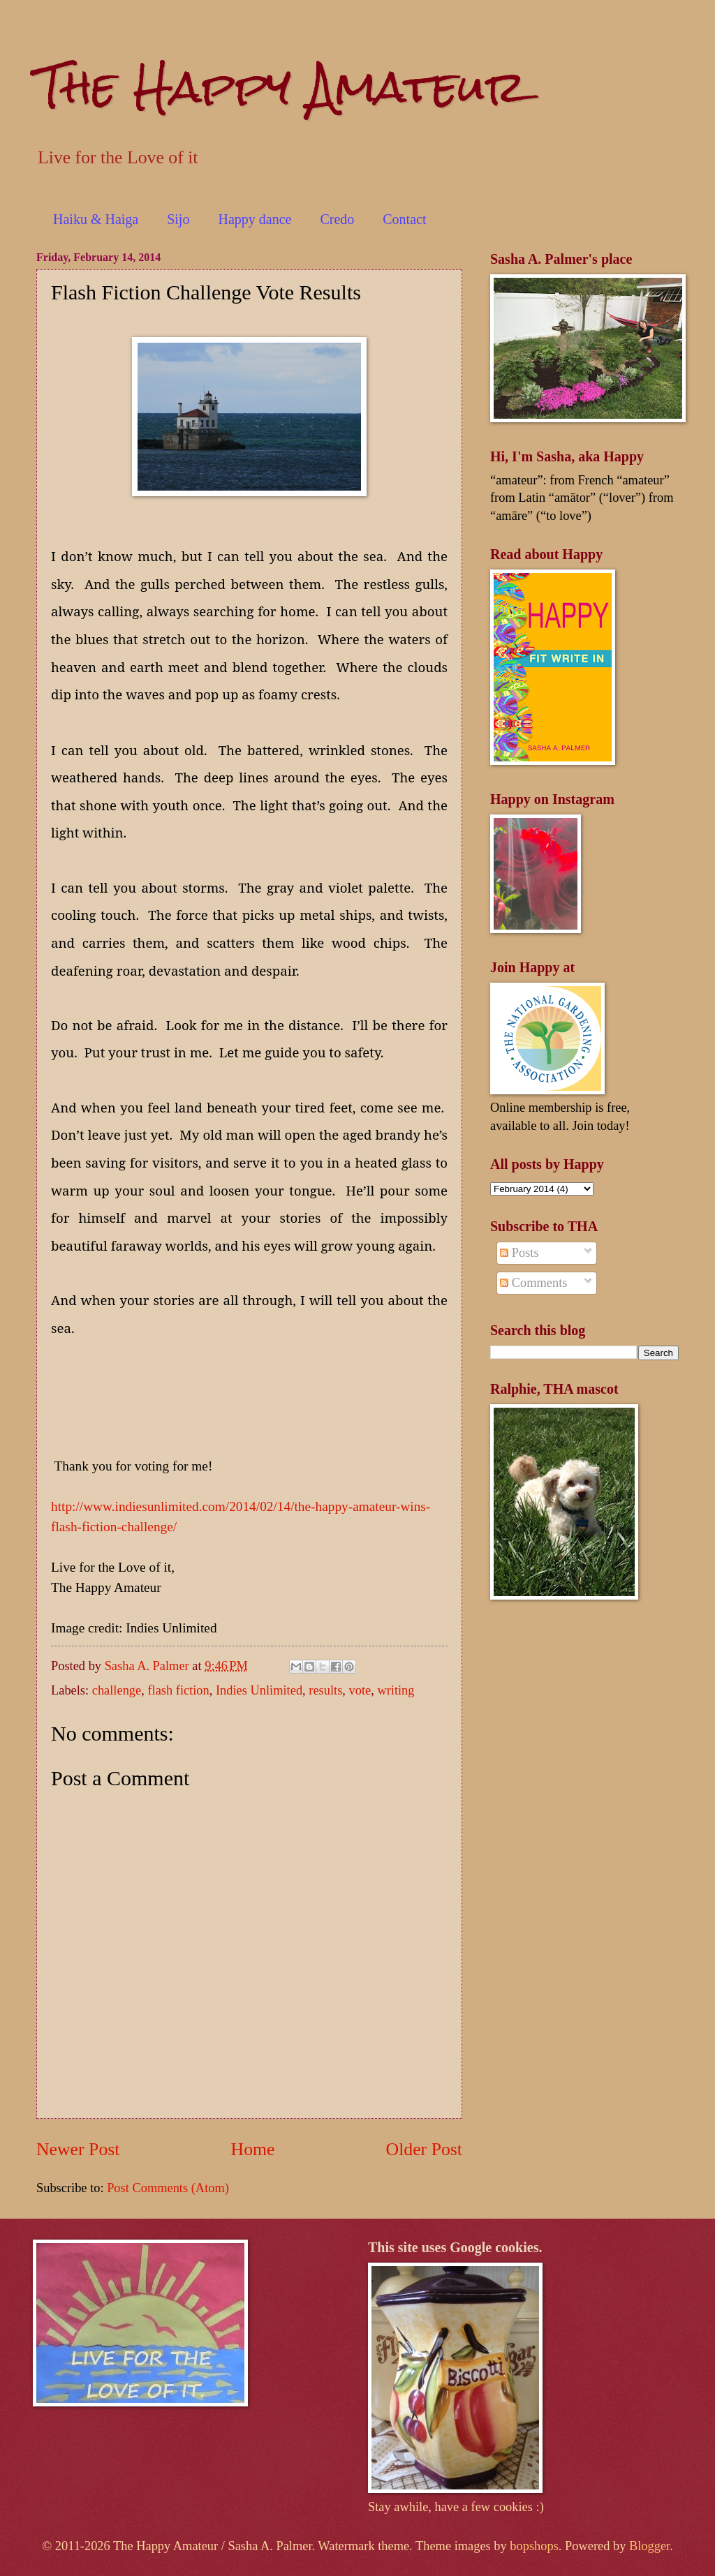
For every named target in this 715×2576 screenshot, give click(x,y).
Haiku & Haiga (95, 219)
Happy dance (254, 219)
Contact (404, 219)
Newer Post (77, 2149)
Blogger (649, 2546)
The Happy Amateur (281, 86)
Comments (533, 1283)
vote (360, 1690)
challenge (116, 1690)
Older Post (424, 2149)
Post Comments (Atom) (168, 2188)
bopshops (534, 2546)
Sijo (178, 219)
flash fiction (178, 1690)
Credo (337, 219)
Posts (519, 1253)
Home (253, 2149)
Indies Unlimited (259, 1690)
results (325, 1690)
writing (395, 1690)
